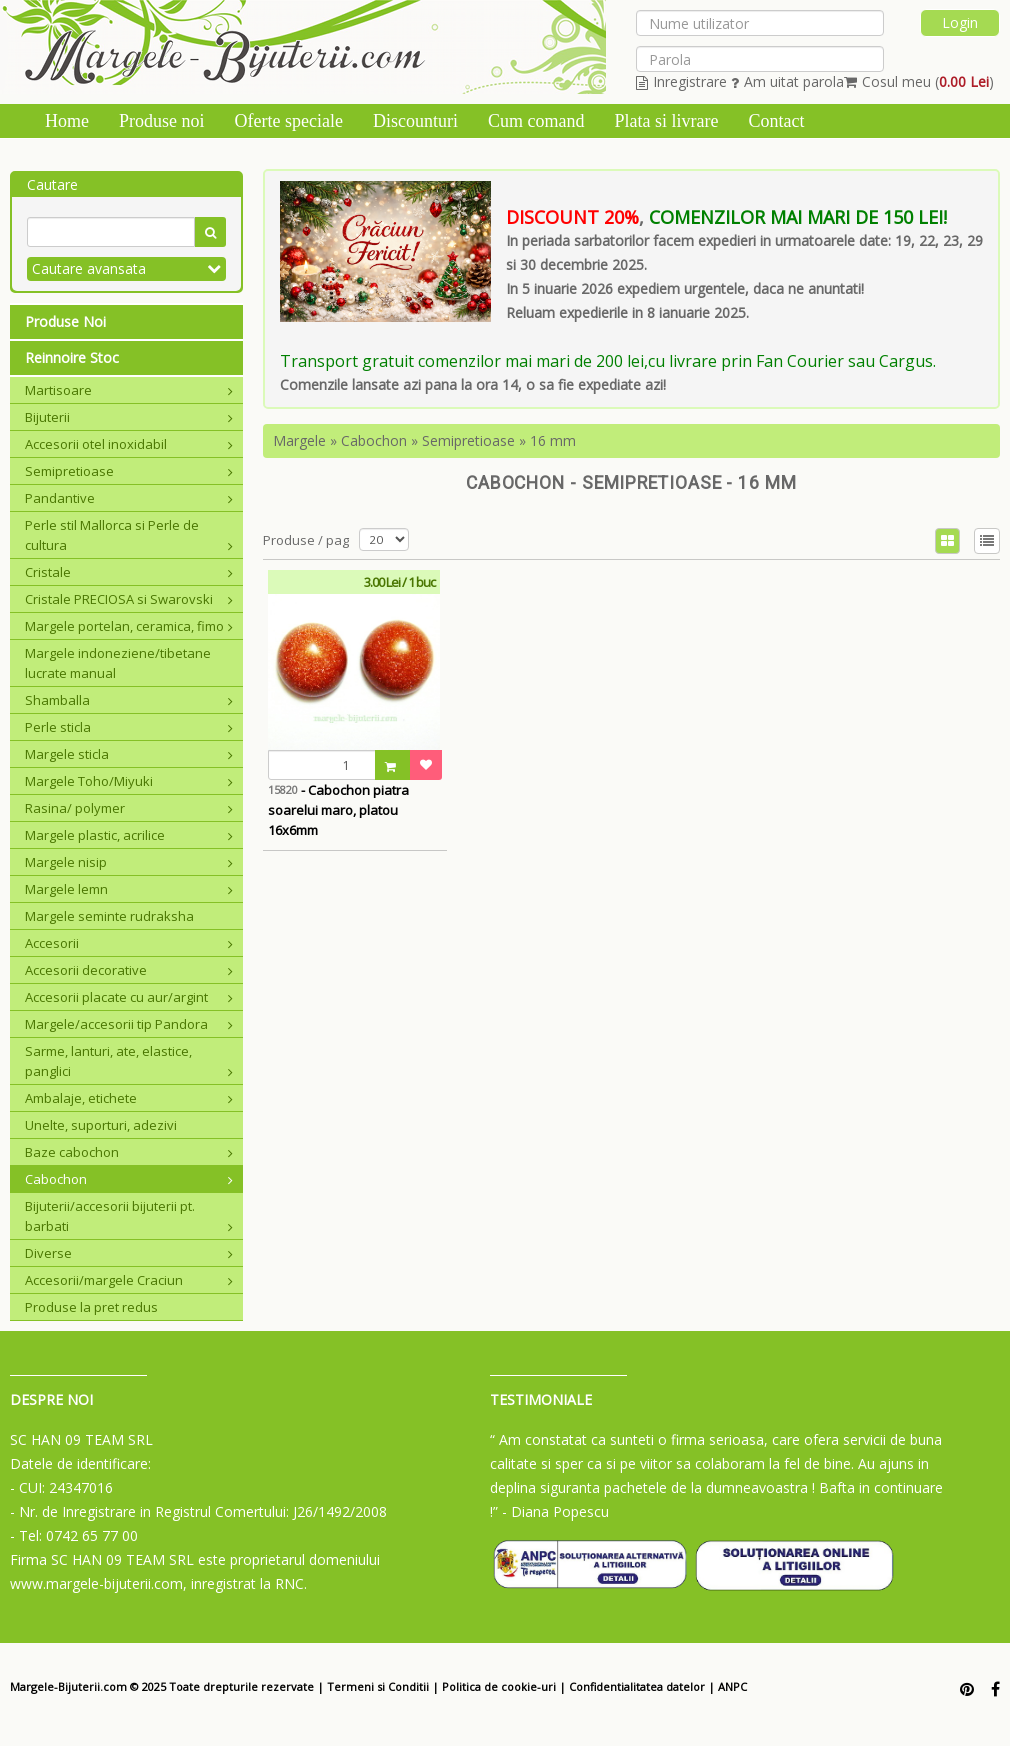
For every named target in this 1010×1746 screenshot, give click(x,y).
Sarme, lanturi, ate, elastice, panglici (129, 1061)
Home (67, 121)
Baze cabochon (129, 1152)
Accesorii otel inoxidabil (129, 444)
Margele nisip (129, 862)
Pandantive (129, 498)
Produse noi (162, 121)
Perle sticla (129, 727)
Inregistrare (681, 81)
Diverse (129, 1253)
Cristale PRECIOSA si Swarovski (129, 599)
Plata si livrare (666, 121)
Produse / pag (306, 540)
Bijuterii (129, 417)
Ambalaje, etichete (129, 1098)
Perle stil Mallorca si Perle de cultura (129, 535)
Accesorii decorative (129, 970)
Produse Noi (65, 321)
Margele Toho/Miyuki (129, 781)
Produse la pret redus (91, 1307)
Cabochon (129, 1179)
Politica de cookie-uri (499, 1686)
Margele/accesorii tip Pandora (129, 1024)
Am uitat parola (787, 81)
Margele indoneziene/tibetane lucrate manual (118, 663)
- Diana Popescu (555, 1511)
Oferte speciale (289, 121)
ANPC (732, 1686)
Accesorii (129, 943)
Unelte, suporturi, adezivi (101, 1125)
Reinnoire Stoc (72, 357)
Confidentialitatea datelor (637, 1686)
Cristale (129, 572)
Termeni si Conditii (378, 1686)
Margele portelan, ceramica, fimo (129, 626)
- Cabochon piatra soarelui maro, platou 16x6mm (338, 810)
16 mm (553, 440)
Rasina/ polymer (129, 808)
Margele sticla (129, 754)
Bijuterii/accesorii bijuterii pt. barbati (129, 1216)
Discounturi (415, 121)
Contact (776, 121)
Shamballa (129, 700)
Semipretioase (129, 471)
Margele (299, 440)
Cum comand (536, 121)
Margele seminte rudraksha (109, 916)
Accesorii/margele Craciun (129, 1280)
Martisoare (129, 390)
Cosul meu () (919, 81)
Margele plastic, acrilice (129, 835)
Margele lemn (129, 889)
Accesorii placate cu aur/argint (129, 997)
